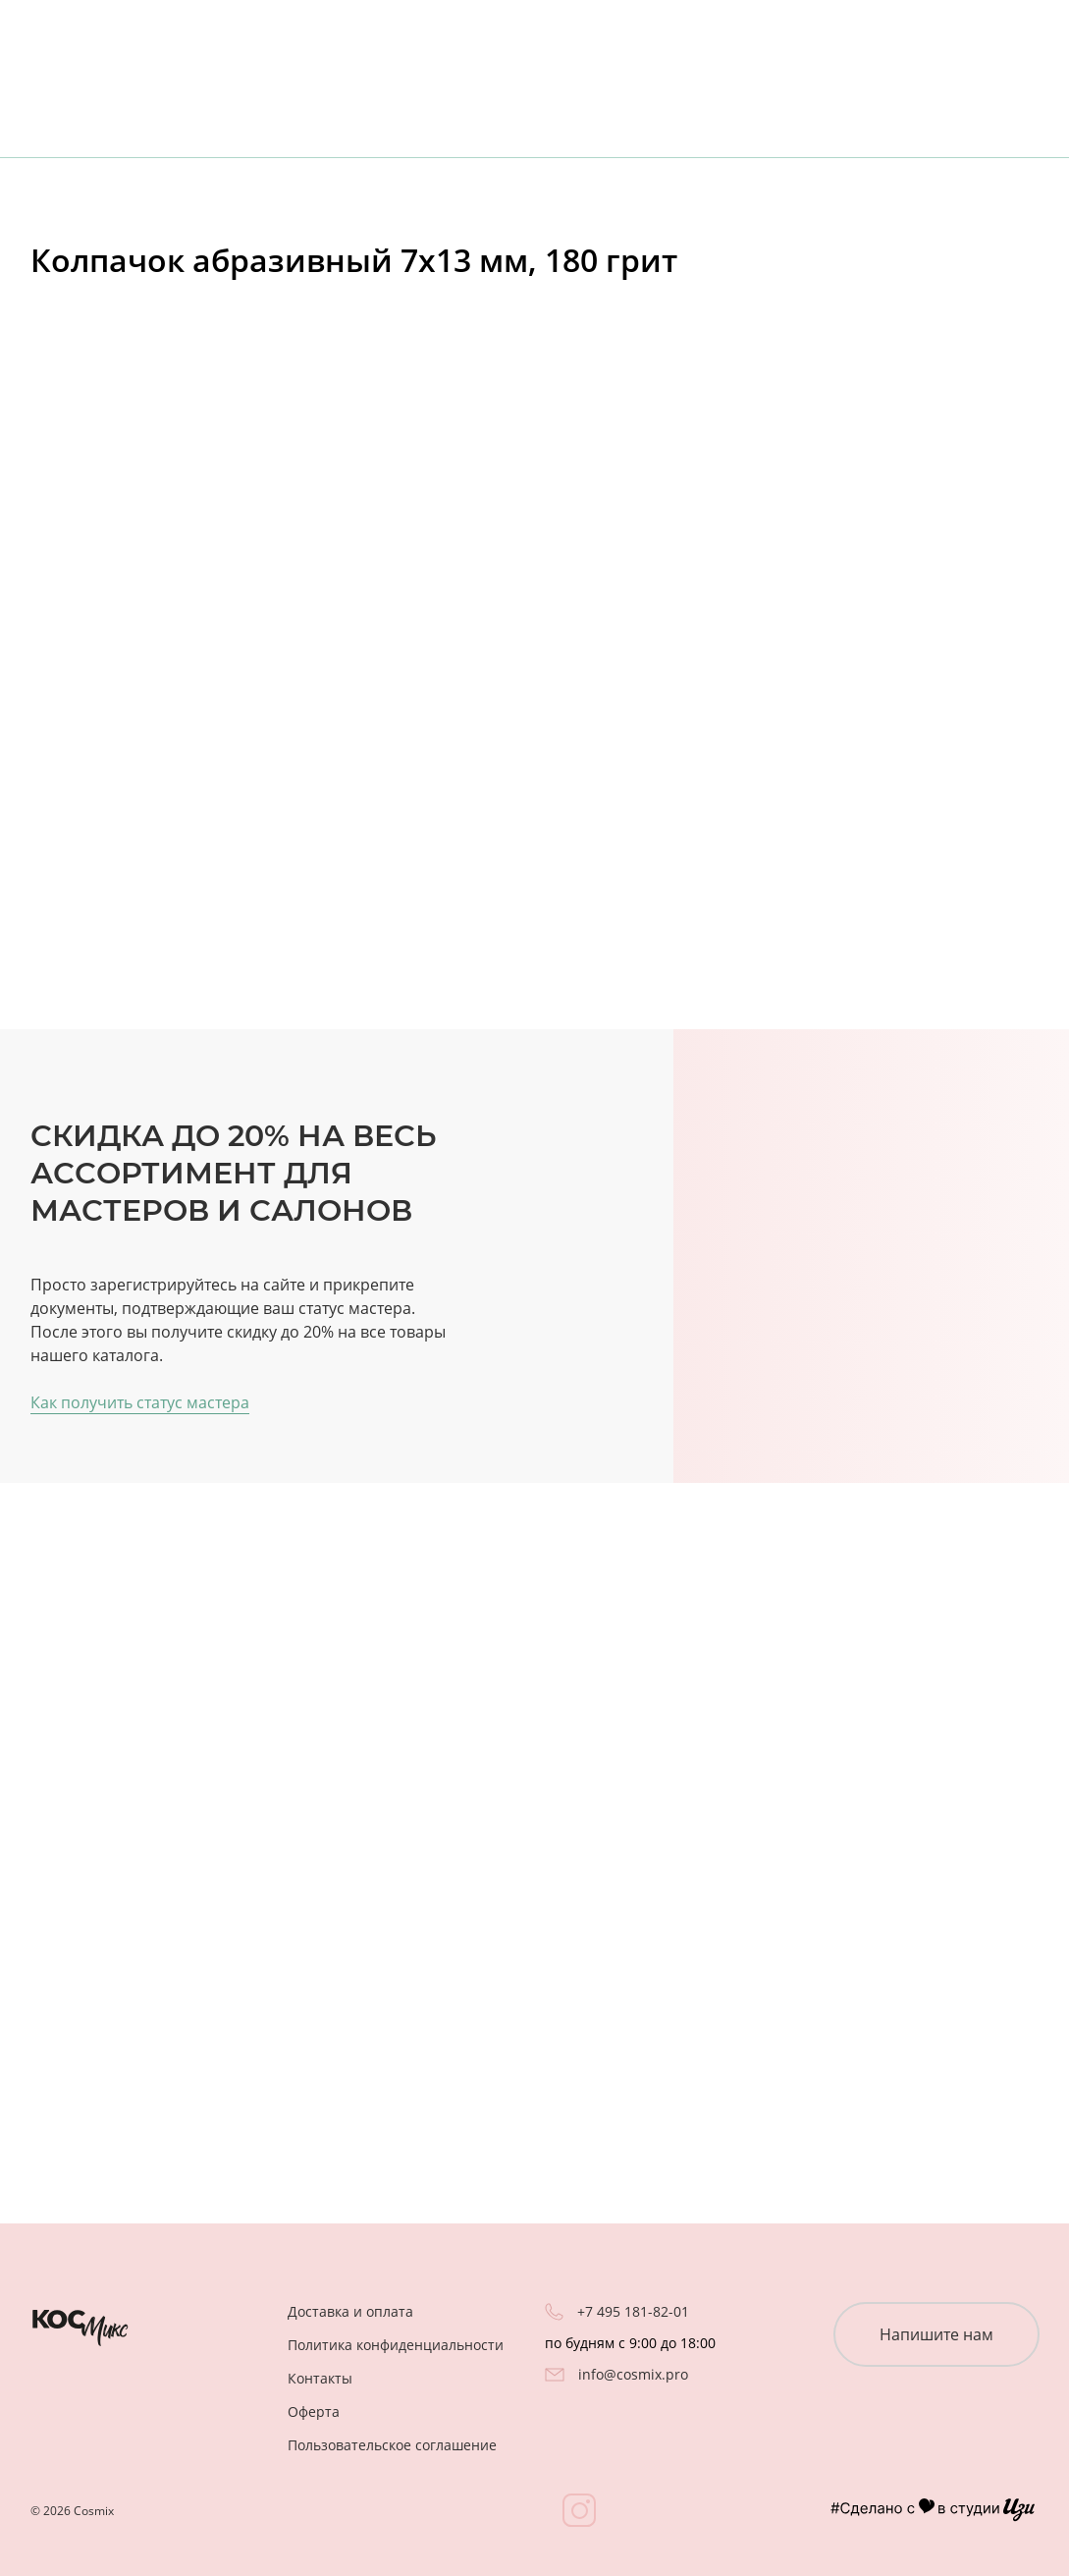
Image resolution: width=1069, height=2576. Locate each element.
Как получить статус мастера (139, 1402)
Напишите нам (936, 2334)
